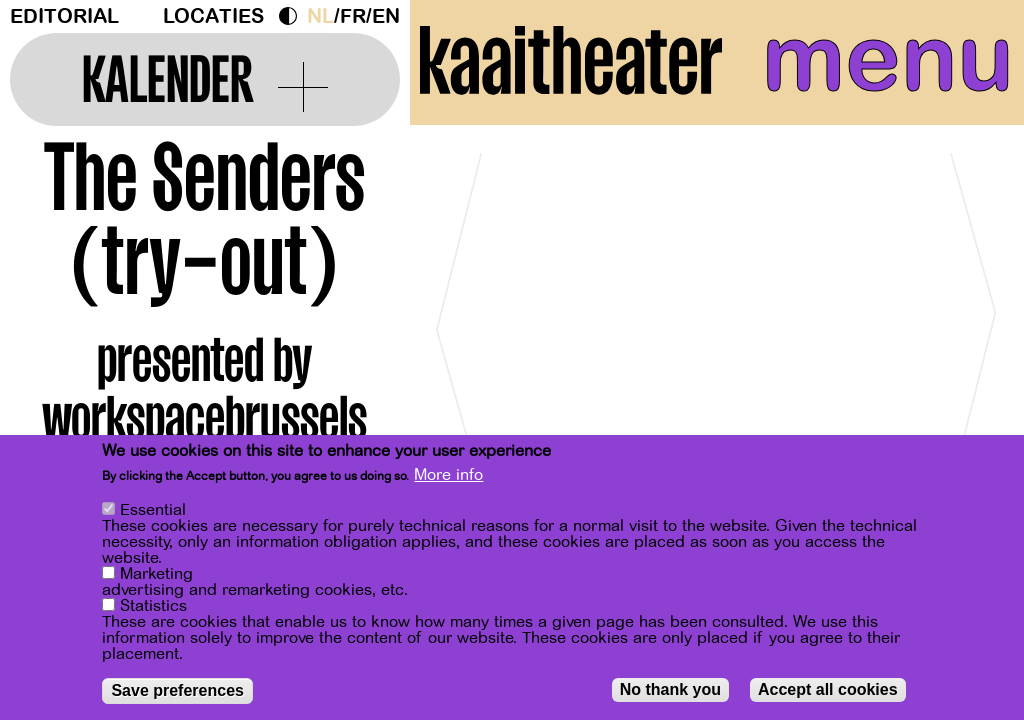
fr (353, 16)
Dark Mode (293, 16)
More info (448, 475)
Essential (153, 510)
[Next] (974, 324)
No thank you (670, 689)
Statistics (153, 606)
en (386, 16)
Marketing (156, 574)
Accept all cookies (828, 689)
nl (320, 16)
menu (887, 60)
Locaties (213, 16)
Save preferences (177, 690)
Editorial (64, 16)
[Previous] (460, 324)
